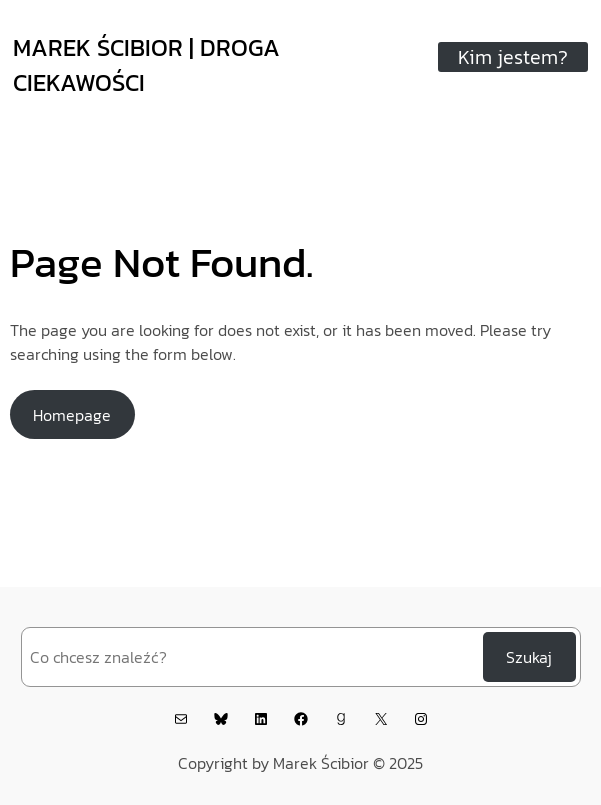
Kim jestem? (513, 57)
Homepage (72, 415)
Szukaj (529, 657)
